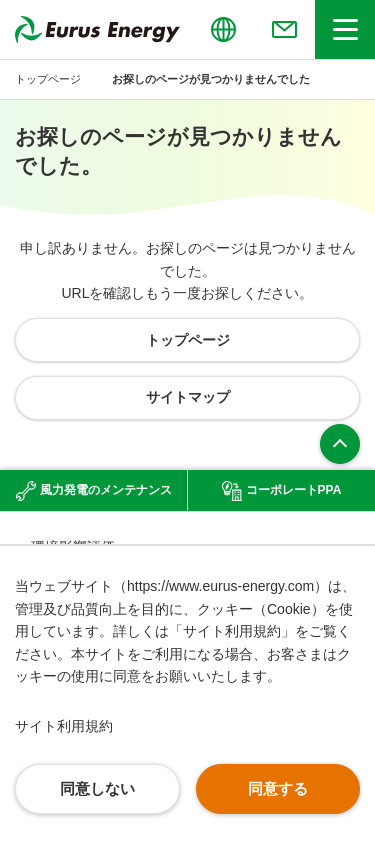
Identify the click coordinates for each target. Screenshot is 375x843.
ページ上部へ (340, 444)
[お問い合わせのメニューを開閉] (284, 29)
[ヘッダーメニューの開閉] (345, 29)
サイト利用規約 (64, 726)
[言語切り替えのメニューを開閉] (223, 29)
